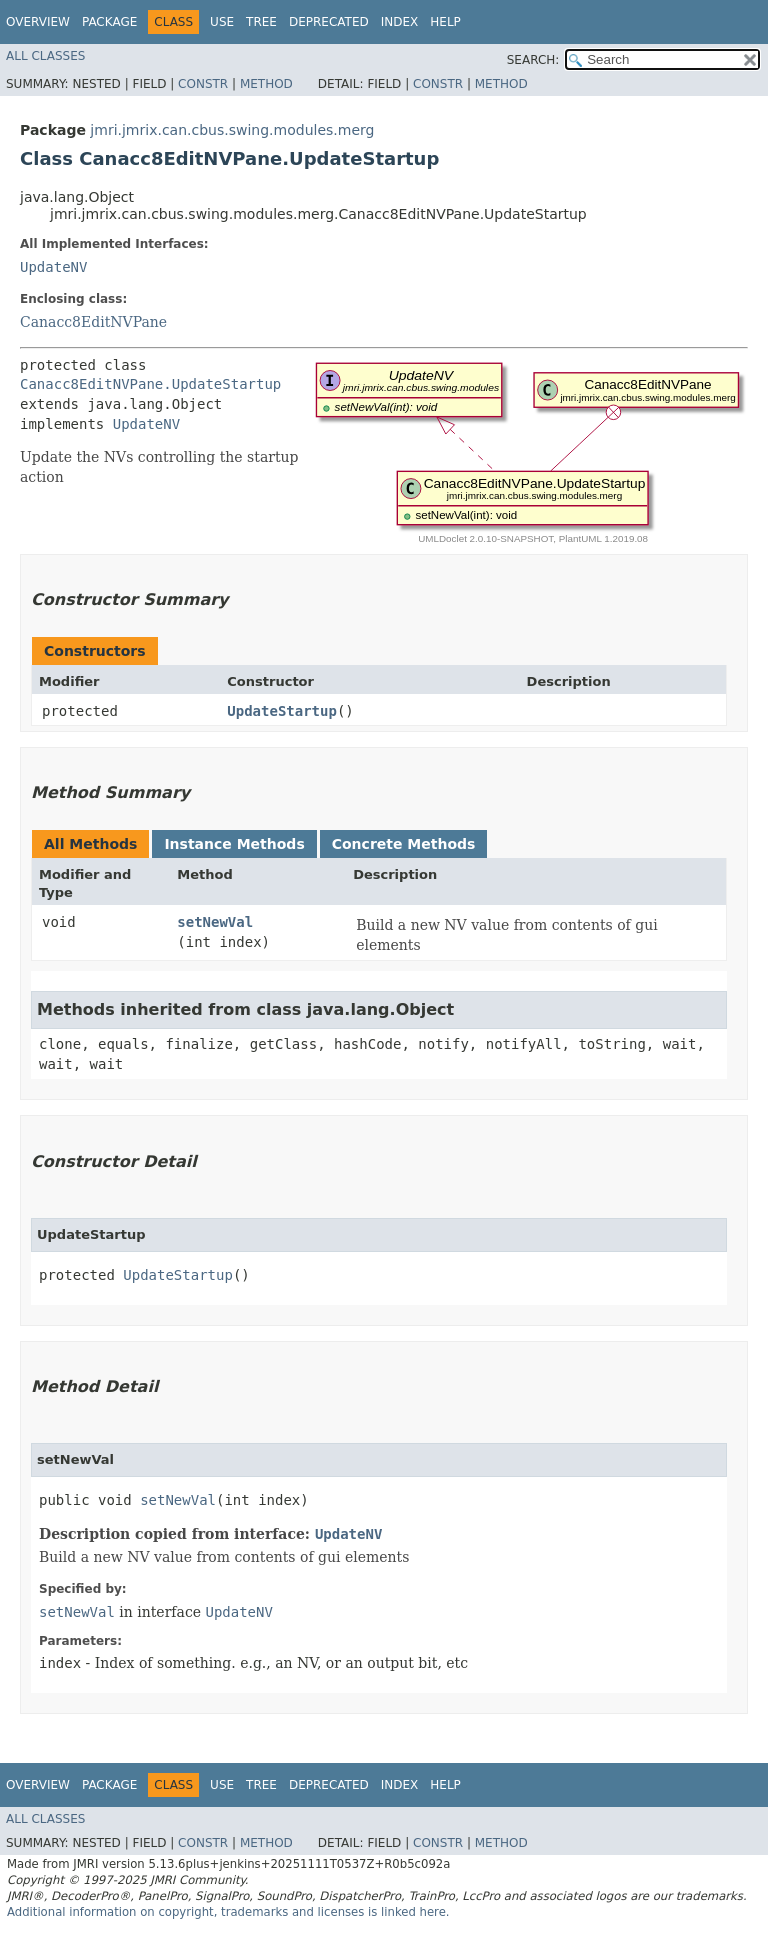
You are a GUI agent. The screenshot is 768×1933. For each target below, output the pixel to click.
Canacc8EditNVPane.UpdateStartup (150, 384)
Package (109, 22)
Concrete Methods (404, 844)
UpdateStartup (282, 711)
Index (400, 22)
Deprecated (329, 22)
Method (266, 84)
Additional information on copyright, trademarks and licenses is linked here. (228, 1912)
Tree (261, 22)
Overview (38, 22)
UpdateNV (53, 267)
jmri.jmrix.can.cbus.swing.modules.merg (232, 130)
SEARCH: (533, 60)
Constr (203, 84)
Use (222, 22)
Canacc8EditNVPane (93, 322)
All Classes (45, 56)
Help (445, 22)
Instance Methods (234, 844)
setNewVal (215, 922)
